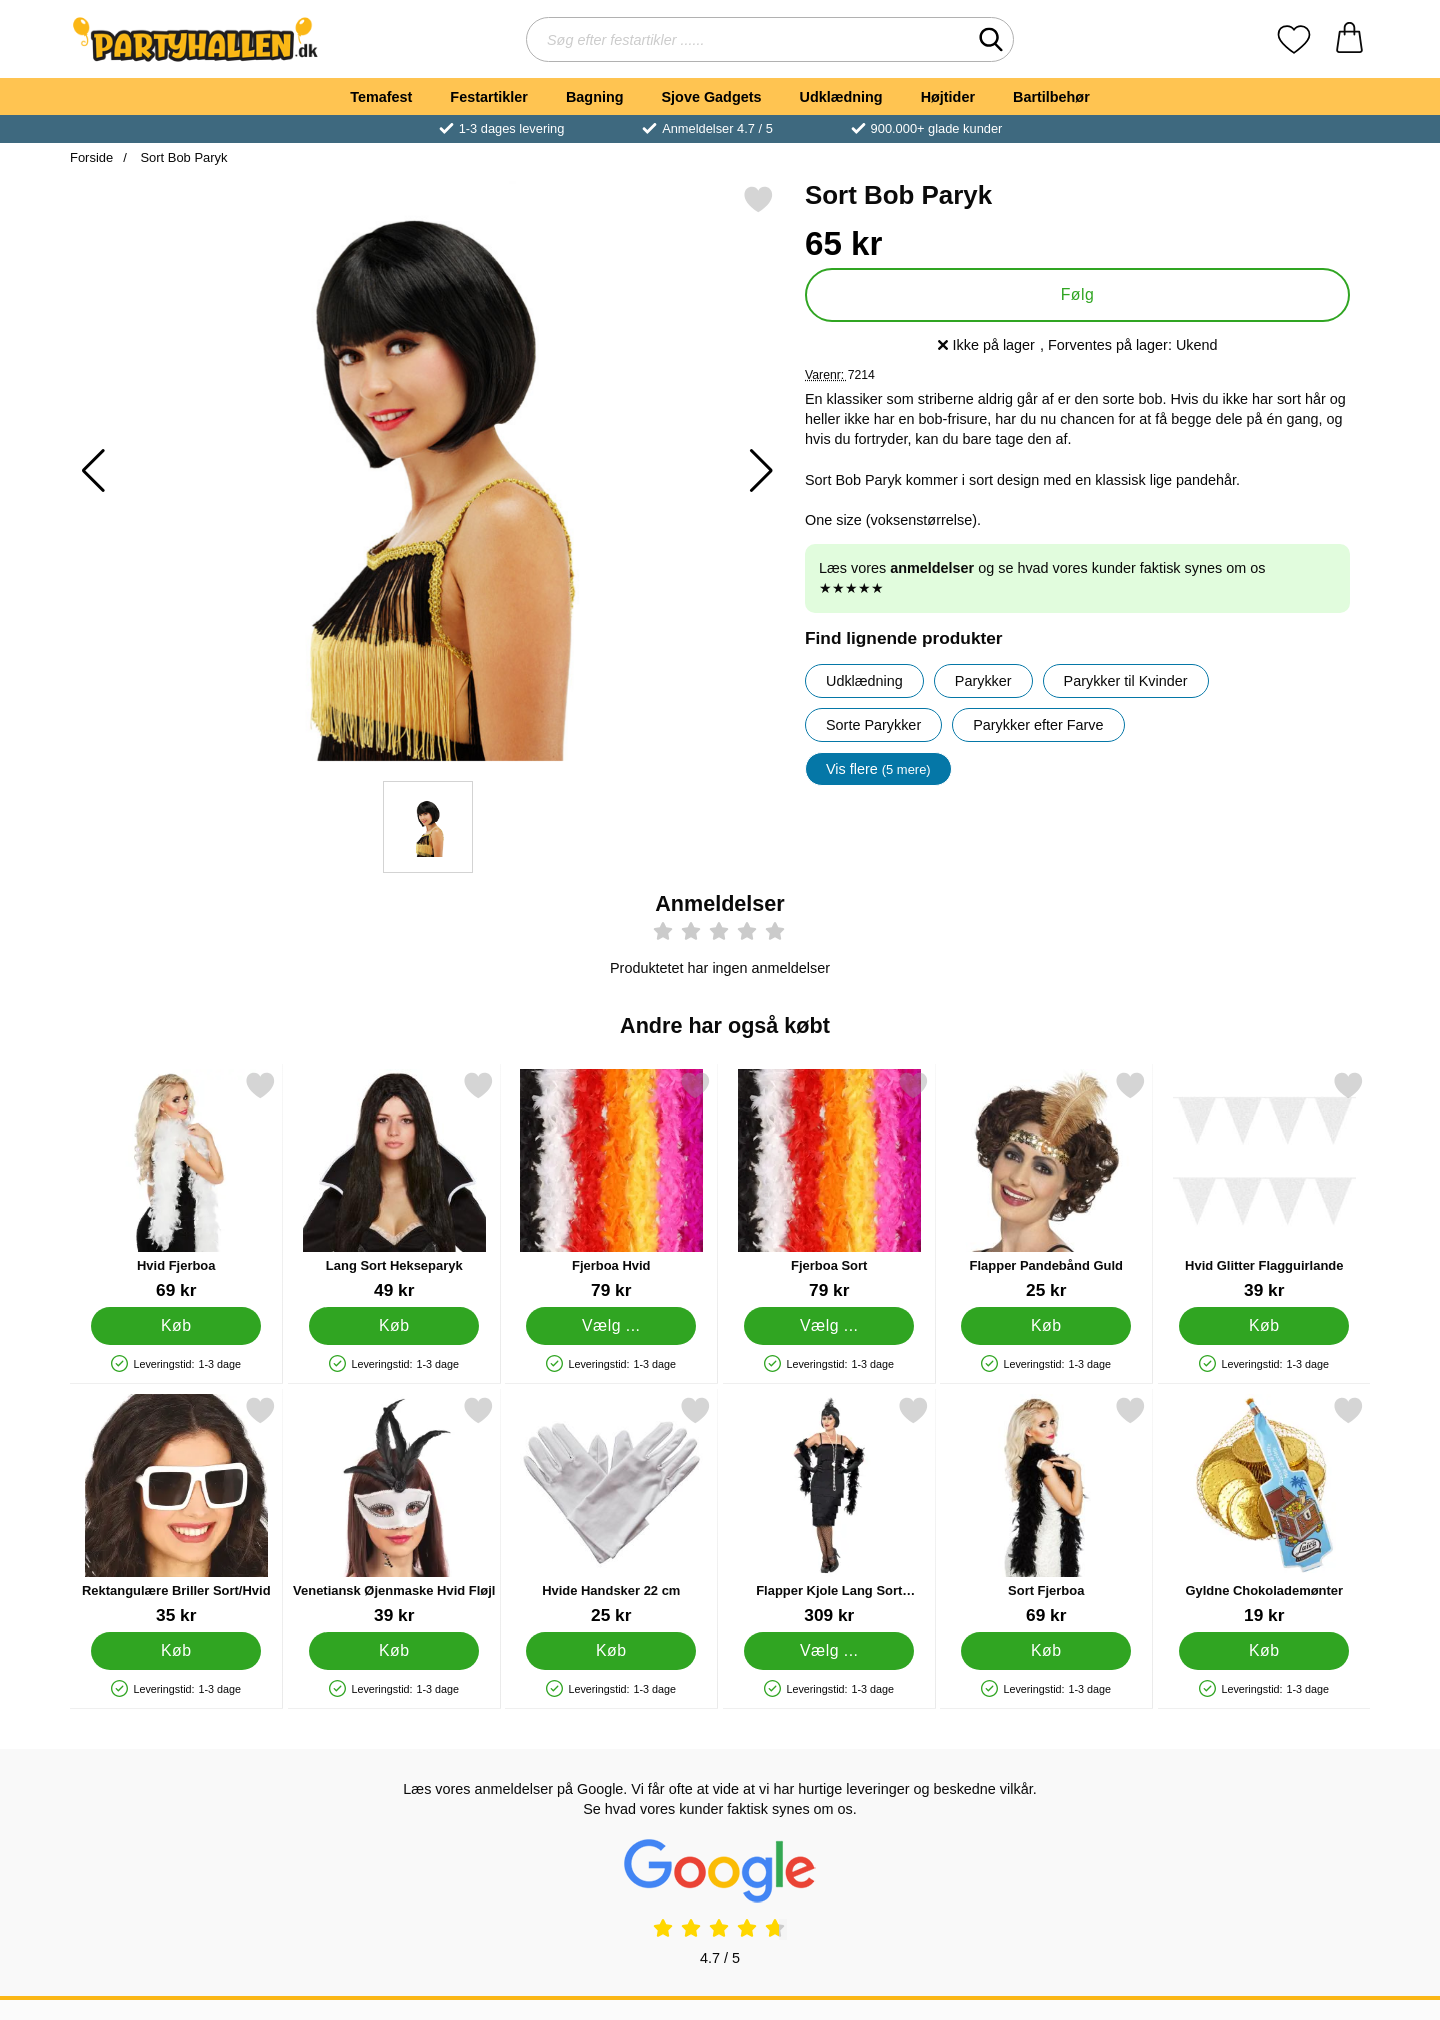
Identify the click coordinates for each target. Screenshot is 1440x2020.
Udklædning (840, 97)
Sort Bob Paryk (182, 157)
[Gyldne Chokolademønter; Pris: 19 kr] (1264, 1510)
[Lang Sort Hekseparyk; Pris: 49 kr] (394, 1185)
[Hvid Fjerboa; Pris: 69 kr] (176, 1185)
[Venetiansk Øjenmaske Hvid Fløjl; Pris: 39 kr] (394, 1510)
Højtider (948, 97)
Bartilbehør (1051, 97)
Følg (1078, 294)
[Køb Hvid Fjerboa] (176, 1326)
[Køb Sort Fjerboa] (1046, 1651)
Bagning (595, 97)
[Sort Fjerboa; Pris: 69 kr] (1046, 1510)
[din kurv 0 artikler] (1349, 39)
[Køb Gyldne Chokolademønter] (1264, 1651)
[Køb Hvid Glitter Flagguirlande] (1264, 1326)
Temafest (381, 97)
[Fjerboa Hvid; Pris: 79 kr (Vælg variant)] (611, 1185)
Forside (91, 157)
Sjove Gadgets (712, 97)
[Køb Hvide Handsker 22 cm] (611, 1651)
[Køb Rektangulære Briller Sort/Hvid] (176, 1651)
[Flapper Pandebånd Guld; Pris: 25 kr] (1046, 1185)
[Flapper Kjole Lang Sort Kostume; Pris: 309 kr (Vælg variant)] (829, 1510)
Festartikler (489, 97)
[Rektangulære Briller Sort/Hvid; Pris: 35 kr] (176, 1510)
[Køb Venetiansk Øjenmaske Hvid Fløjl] (394, 1651)
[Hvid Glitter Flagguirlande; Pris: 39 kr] (1264, 1185)
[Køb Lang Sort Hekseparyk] (394, 1326)
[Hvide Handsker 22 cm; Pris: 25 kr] (611, 1510)
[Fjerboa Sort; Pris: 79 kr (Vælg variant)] (829, 1185)
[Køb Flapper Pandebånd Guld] (1046, 1326)
